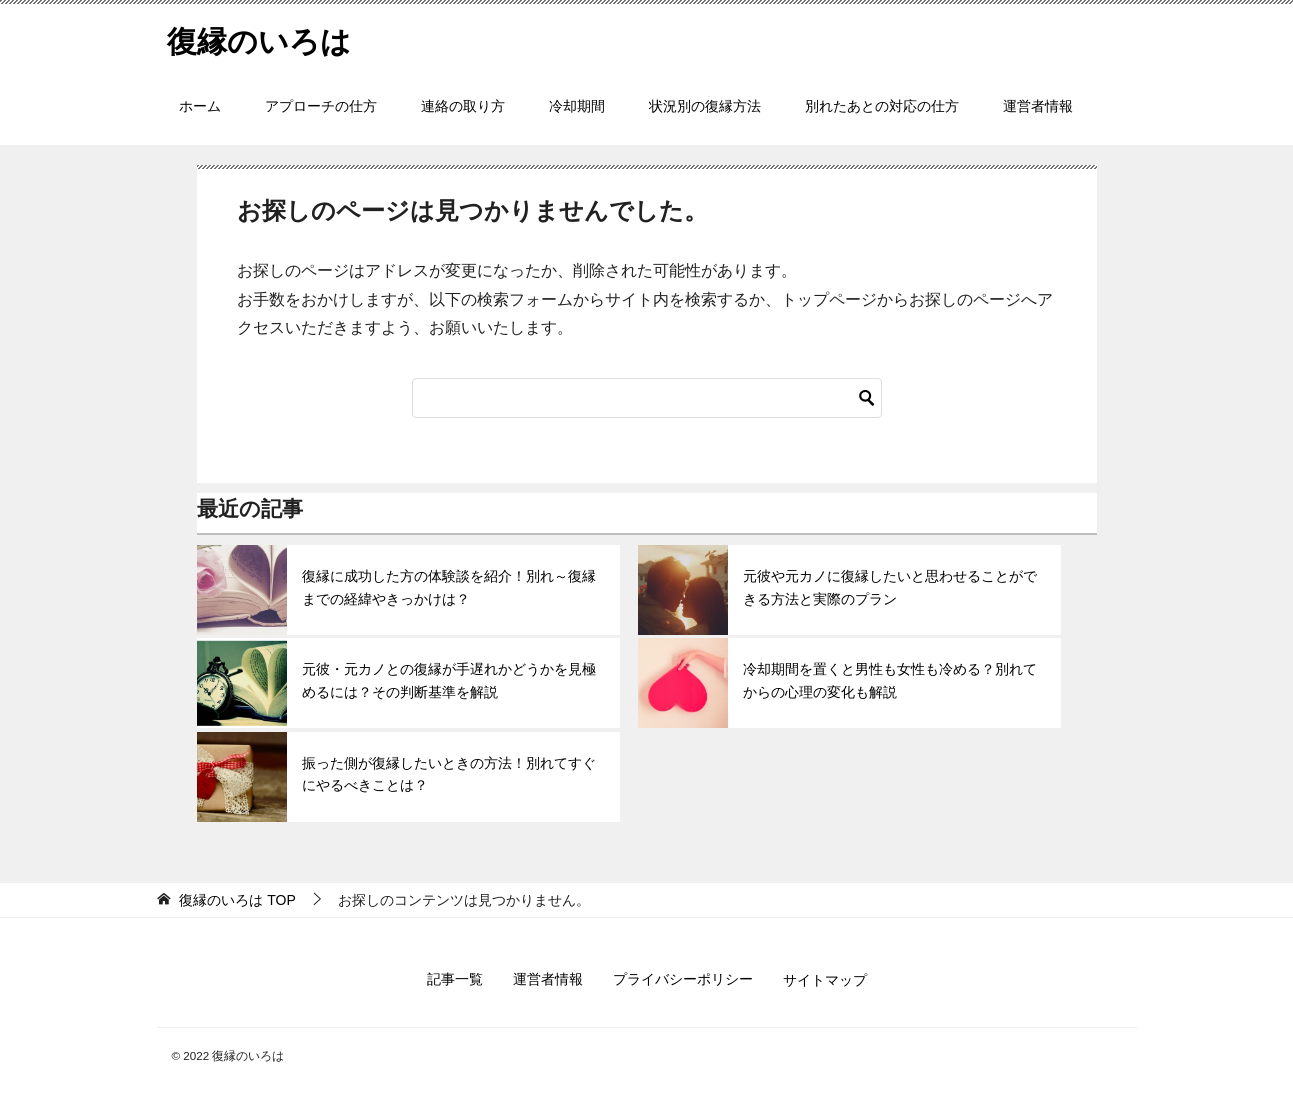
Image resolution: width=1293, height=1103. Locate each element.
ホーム (200, 106)
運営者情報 (1038, 106)
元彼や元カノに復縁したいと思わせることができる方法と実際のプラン (890, 587)
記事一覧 (455, 979)
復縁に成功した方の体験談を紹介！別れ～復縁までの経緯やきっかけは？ (449, 587)
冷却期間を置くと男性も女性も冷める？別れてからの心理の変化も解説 (890, 680)
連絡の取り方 (463, 106)
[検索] (647, 398)
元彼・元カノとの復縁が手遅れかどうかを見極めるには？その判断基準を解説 (449, 680)
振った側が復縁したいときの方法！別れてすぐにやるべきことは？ (449, 774)
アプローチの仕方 (321, 106)
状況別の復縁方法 (705, 106)
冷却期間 (577, 106)
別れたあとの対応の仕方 (882, 106)
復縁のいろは (259, 38)
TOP (237, 900)
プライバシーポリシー (683, 979)
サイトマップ (825, 980)
